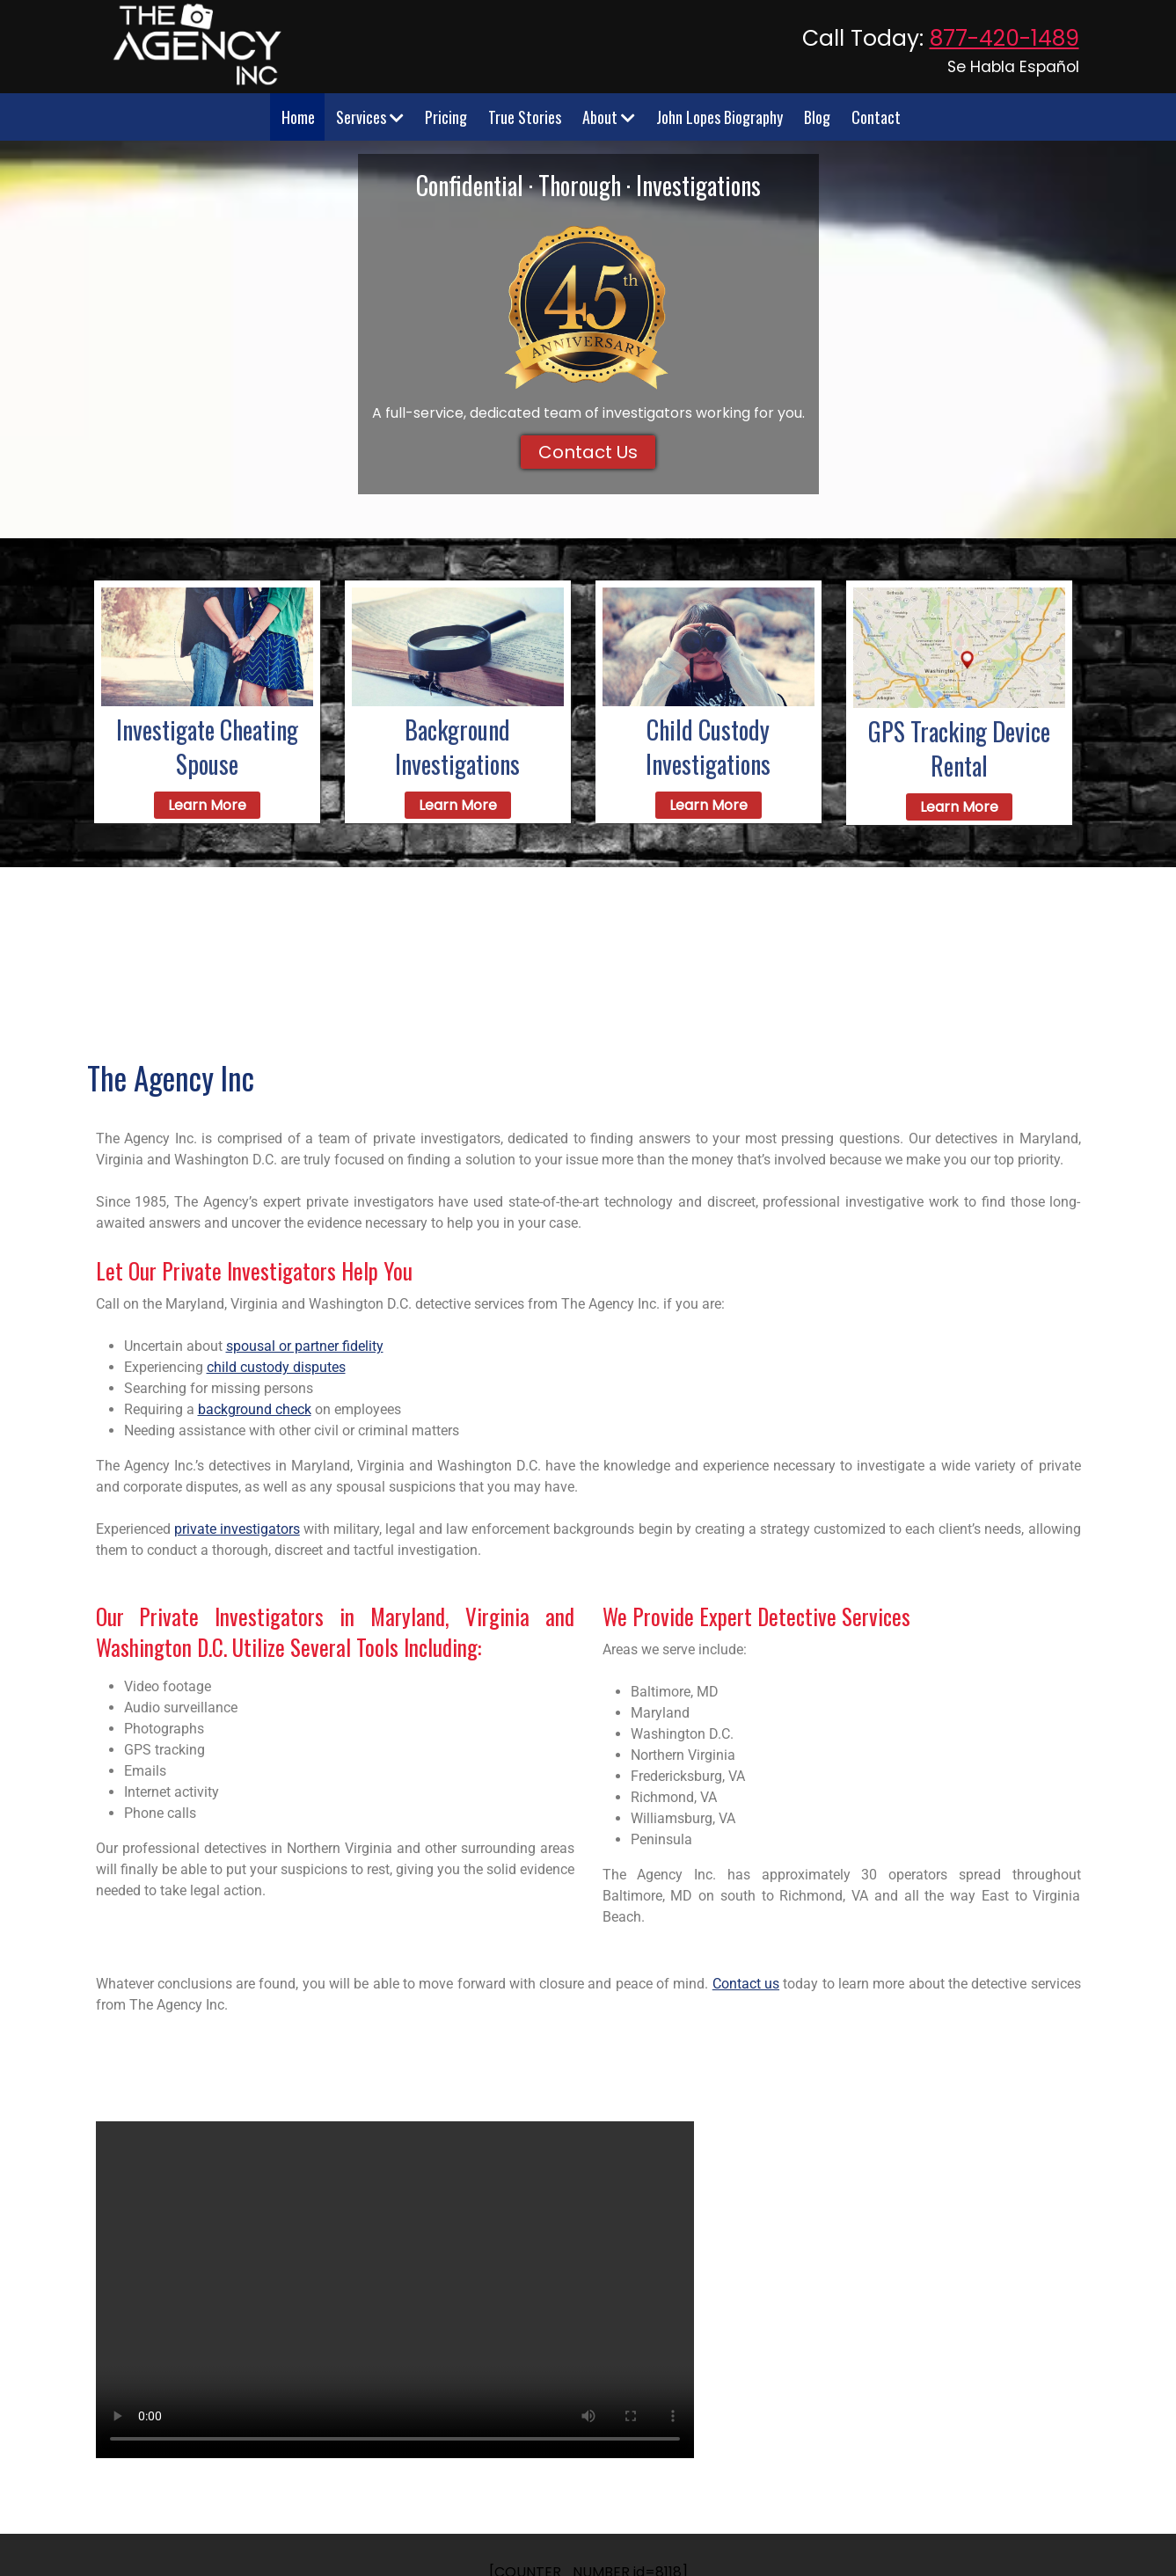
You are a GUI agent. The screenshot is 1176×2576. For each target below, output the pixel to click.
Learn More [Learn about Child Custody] (708, 805)
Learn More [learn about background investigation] (458, 805)
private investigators (237, 1529)
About (608, 117)
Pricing (446, 117)
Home (298, 117)
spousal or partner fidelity (304, 1346)
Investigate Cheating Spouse (207, 747)
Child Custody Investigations (708, 747)
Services (370, 117)
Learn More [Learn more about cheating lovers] (207, 805)
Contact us (745, 1983)
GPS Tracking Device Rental (959, 748)
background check (254, 1409)
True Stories (524, 117)
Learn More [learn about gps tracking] (959, 807)
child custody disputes (276, 1367)
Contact (876, 117)
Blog (817, 117)
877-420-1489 (1004, 38)
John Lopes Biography (719, 117)
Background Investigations (457, 747)
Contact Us (588, 452)
